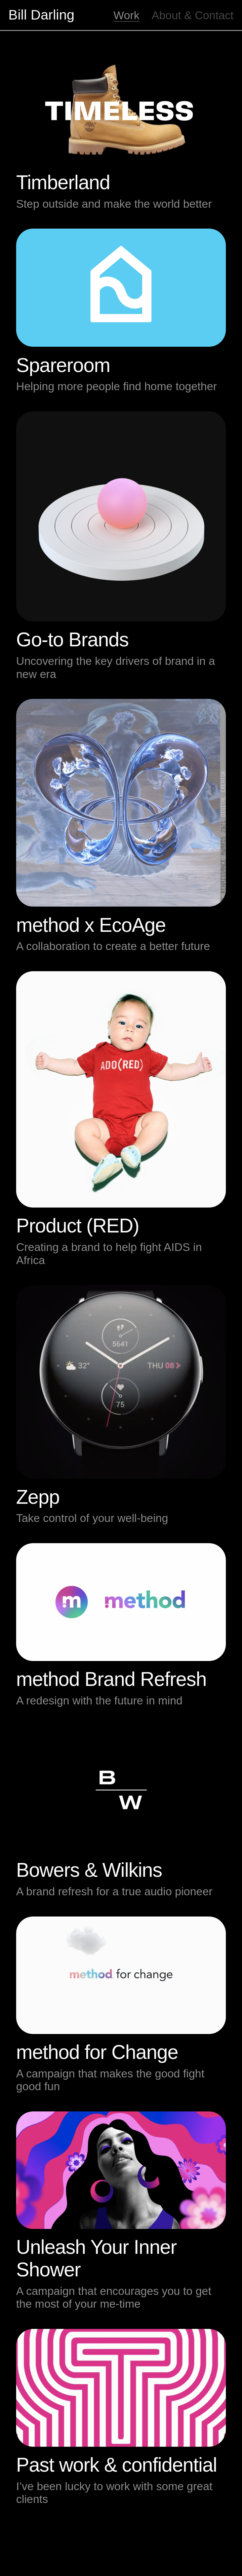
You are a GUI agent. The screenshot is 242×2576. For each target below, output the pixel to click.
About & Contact (193, 15)
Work (126, 15)
